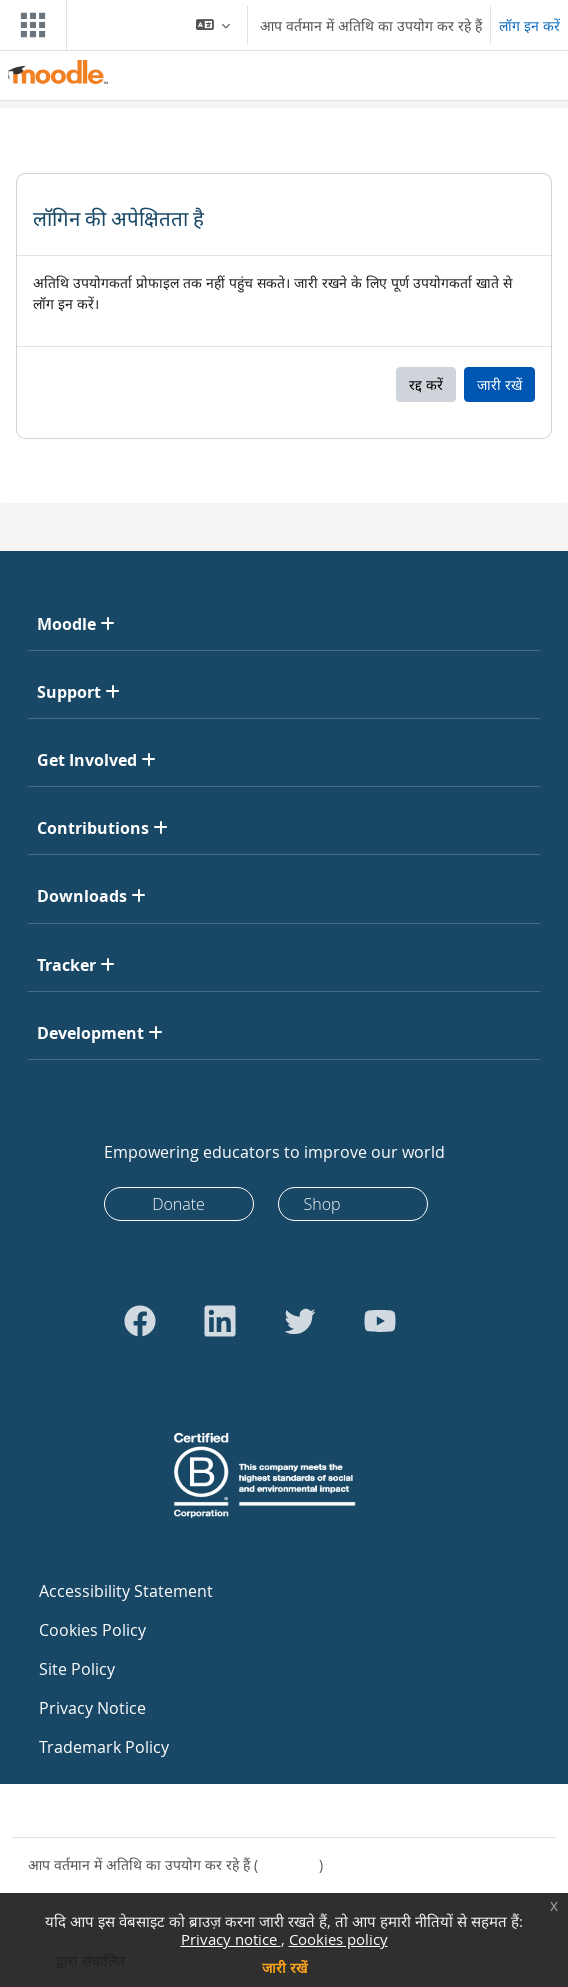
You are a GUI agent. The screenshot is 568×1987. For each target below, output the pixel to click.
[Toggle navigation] (29, 25)
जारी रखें (284, 1967)
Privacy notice (231, 1939)
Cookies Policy (92, 1630)
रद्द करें (426, 384)
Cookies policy (338, 1939)
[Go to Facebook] (140, 1321)
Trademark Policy (104, 1747)
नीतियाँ (46, 1885)
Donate (178, 1204)
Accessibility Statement (126, 1591)
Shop (322, 1204)
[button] (213, 25)
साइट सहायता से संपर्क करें (109, 1810)
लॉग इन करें (529, 25)
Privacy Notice (92, 1708)
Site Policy (77, 1669)
